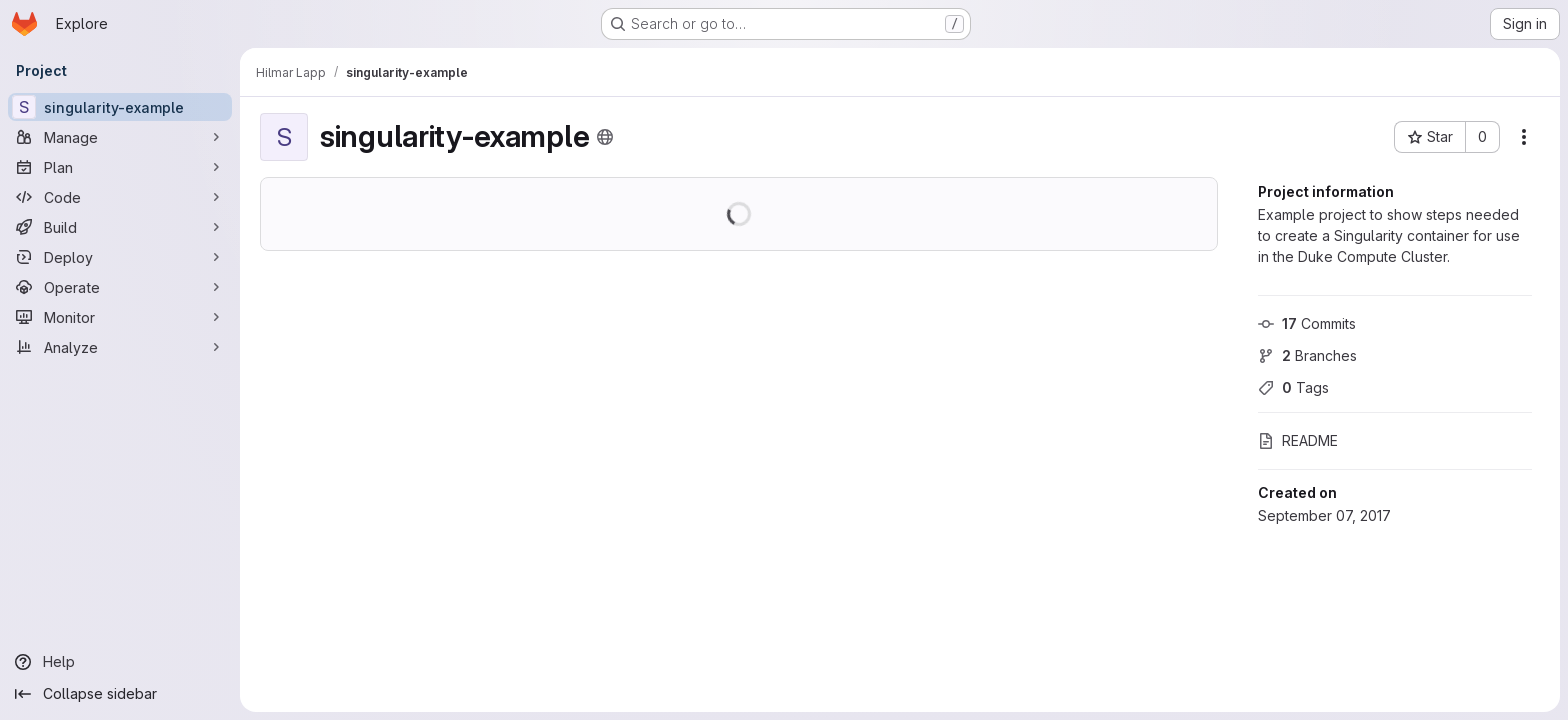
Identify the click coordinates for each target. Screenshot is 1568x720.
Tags (1293, 387)
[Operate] (120, 287)
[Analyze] (120, 347)
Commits (1307, 323)
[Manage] (120, 137)
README (1298, 440)
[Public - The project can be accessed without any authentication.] (605, 137)
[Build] (120, 227)
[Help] (120, 662)
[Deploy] (120, 257)
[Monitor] (120, 317)
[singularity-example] (120, 107)
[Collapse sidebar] (120, 694)
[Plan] (120, 167)
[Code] (120, 197)
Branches (1307, 355)
